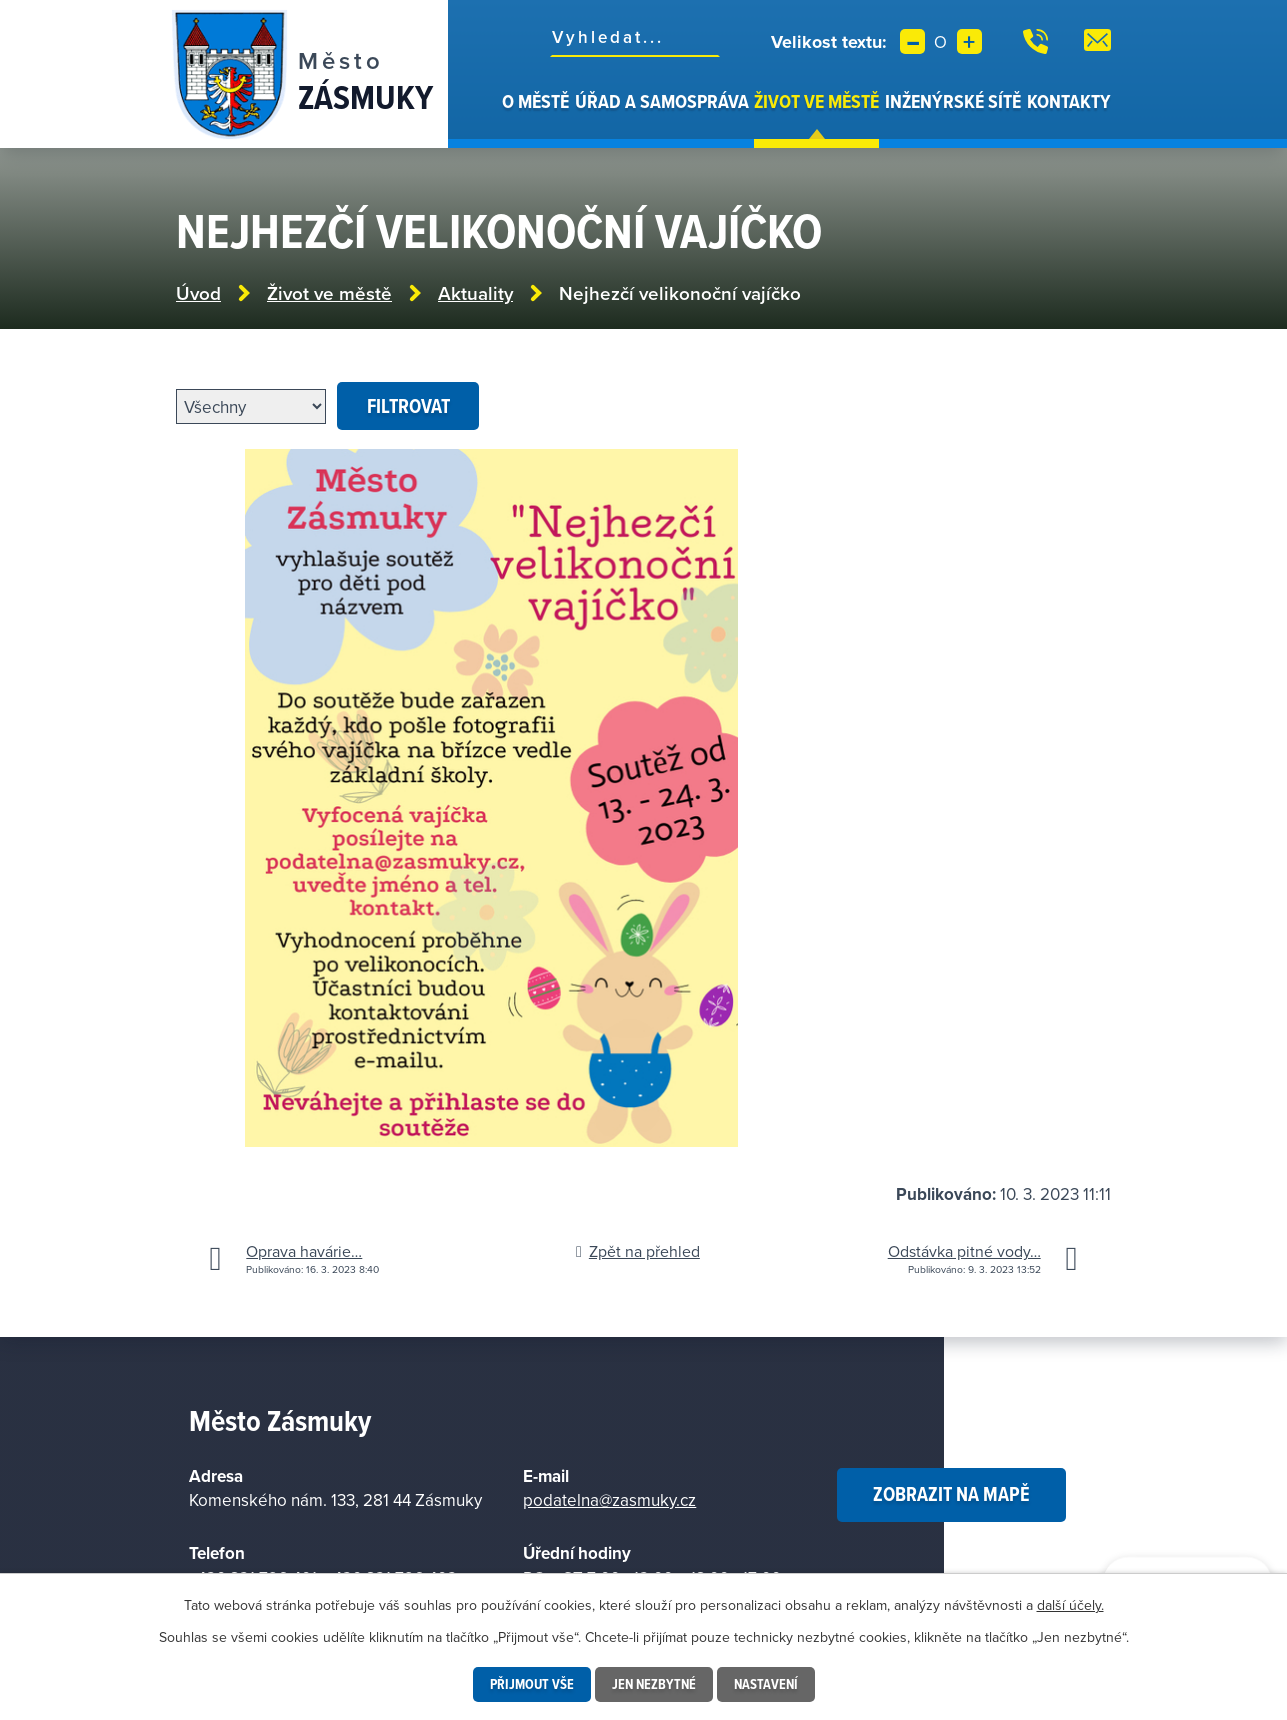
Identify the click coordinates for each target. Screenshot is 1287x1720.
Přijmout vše (532, 1684)
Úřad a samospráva (662, 101)
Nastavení (766, 1684)
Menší (912, 41)
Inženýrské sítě (953, 101)
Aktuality (475, 293)
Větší (969, 41)
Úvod (488, 118)
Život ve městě (816, 101)
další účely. (1070, 1605)
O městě (535, 101)
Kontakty (1069, 101)
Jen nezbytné (654, 1684)
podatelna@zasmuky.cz (609, 1500)
